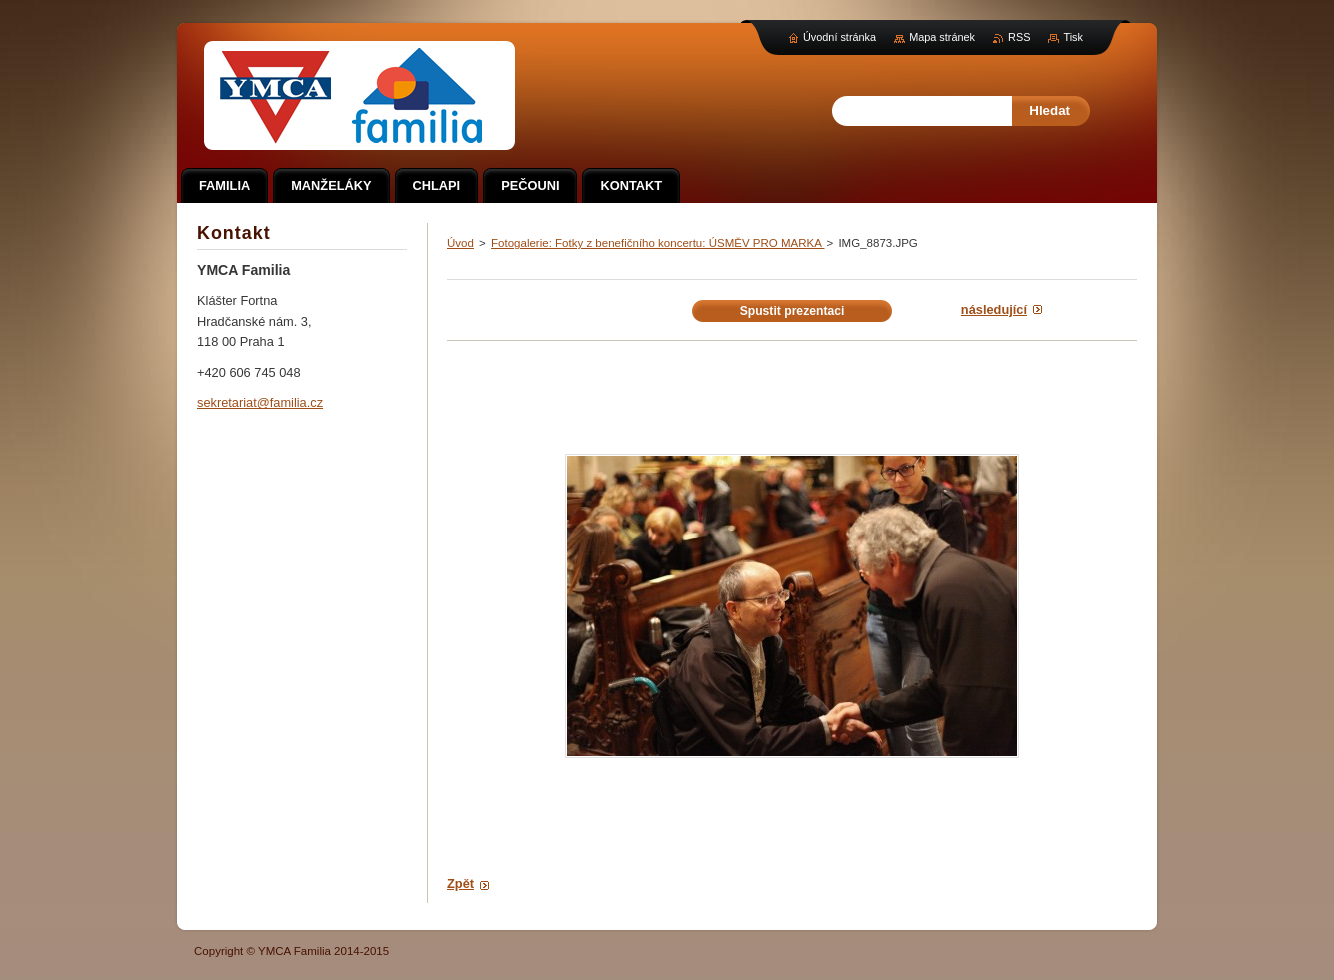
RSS (1019, 37)
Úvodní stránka (839, 37)
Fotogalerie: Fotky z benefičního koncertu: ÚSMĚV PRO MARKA (657, 243)
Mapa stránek (942, 37)
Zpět (460, 883)
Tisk (1073, 37)
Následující (994, 309)
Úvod (460, 243)
